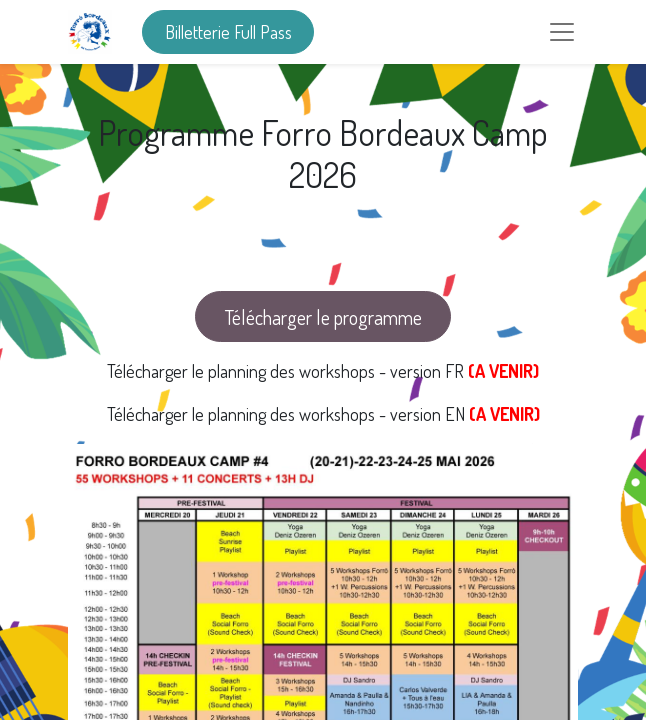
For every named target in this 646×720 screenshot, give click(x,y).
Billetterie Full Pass (228, 32)
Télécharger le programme (323, 317)
